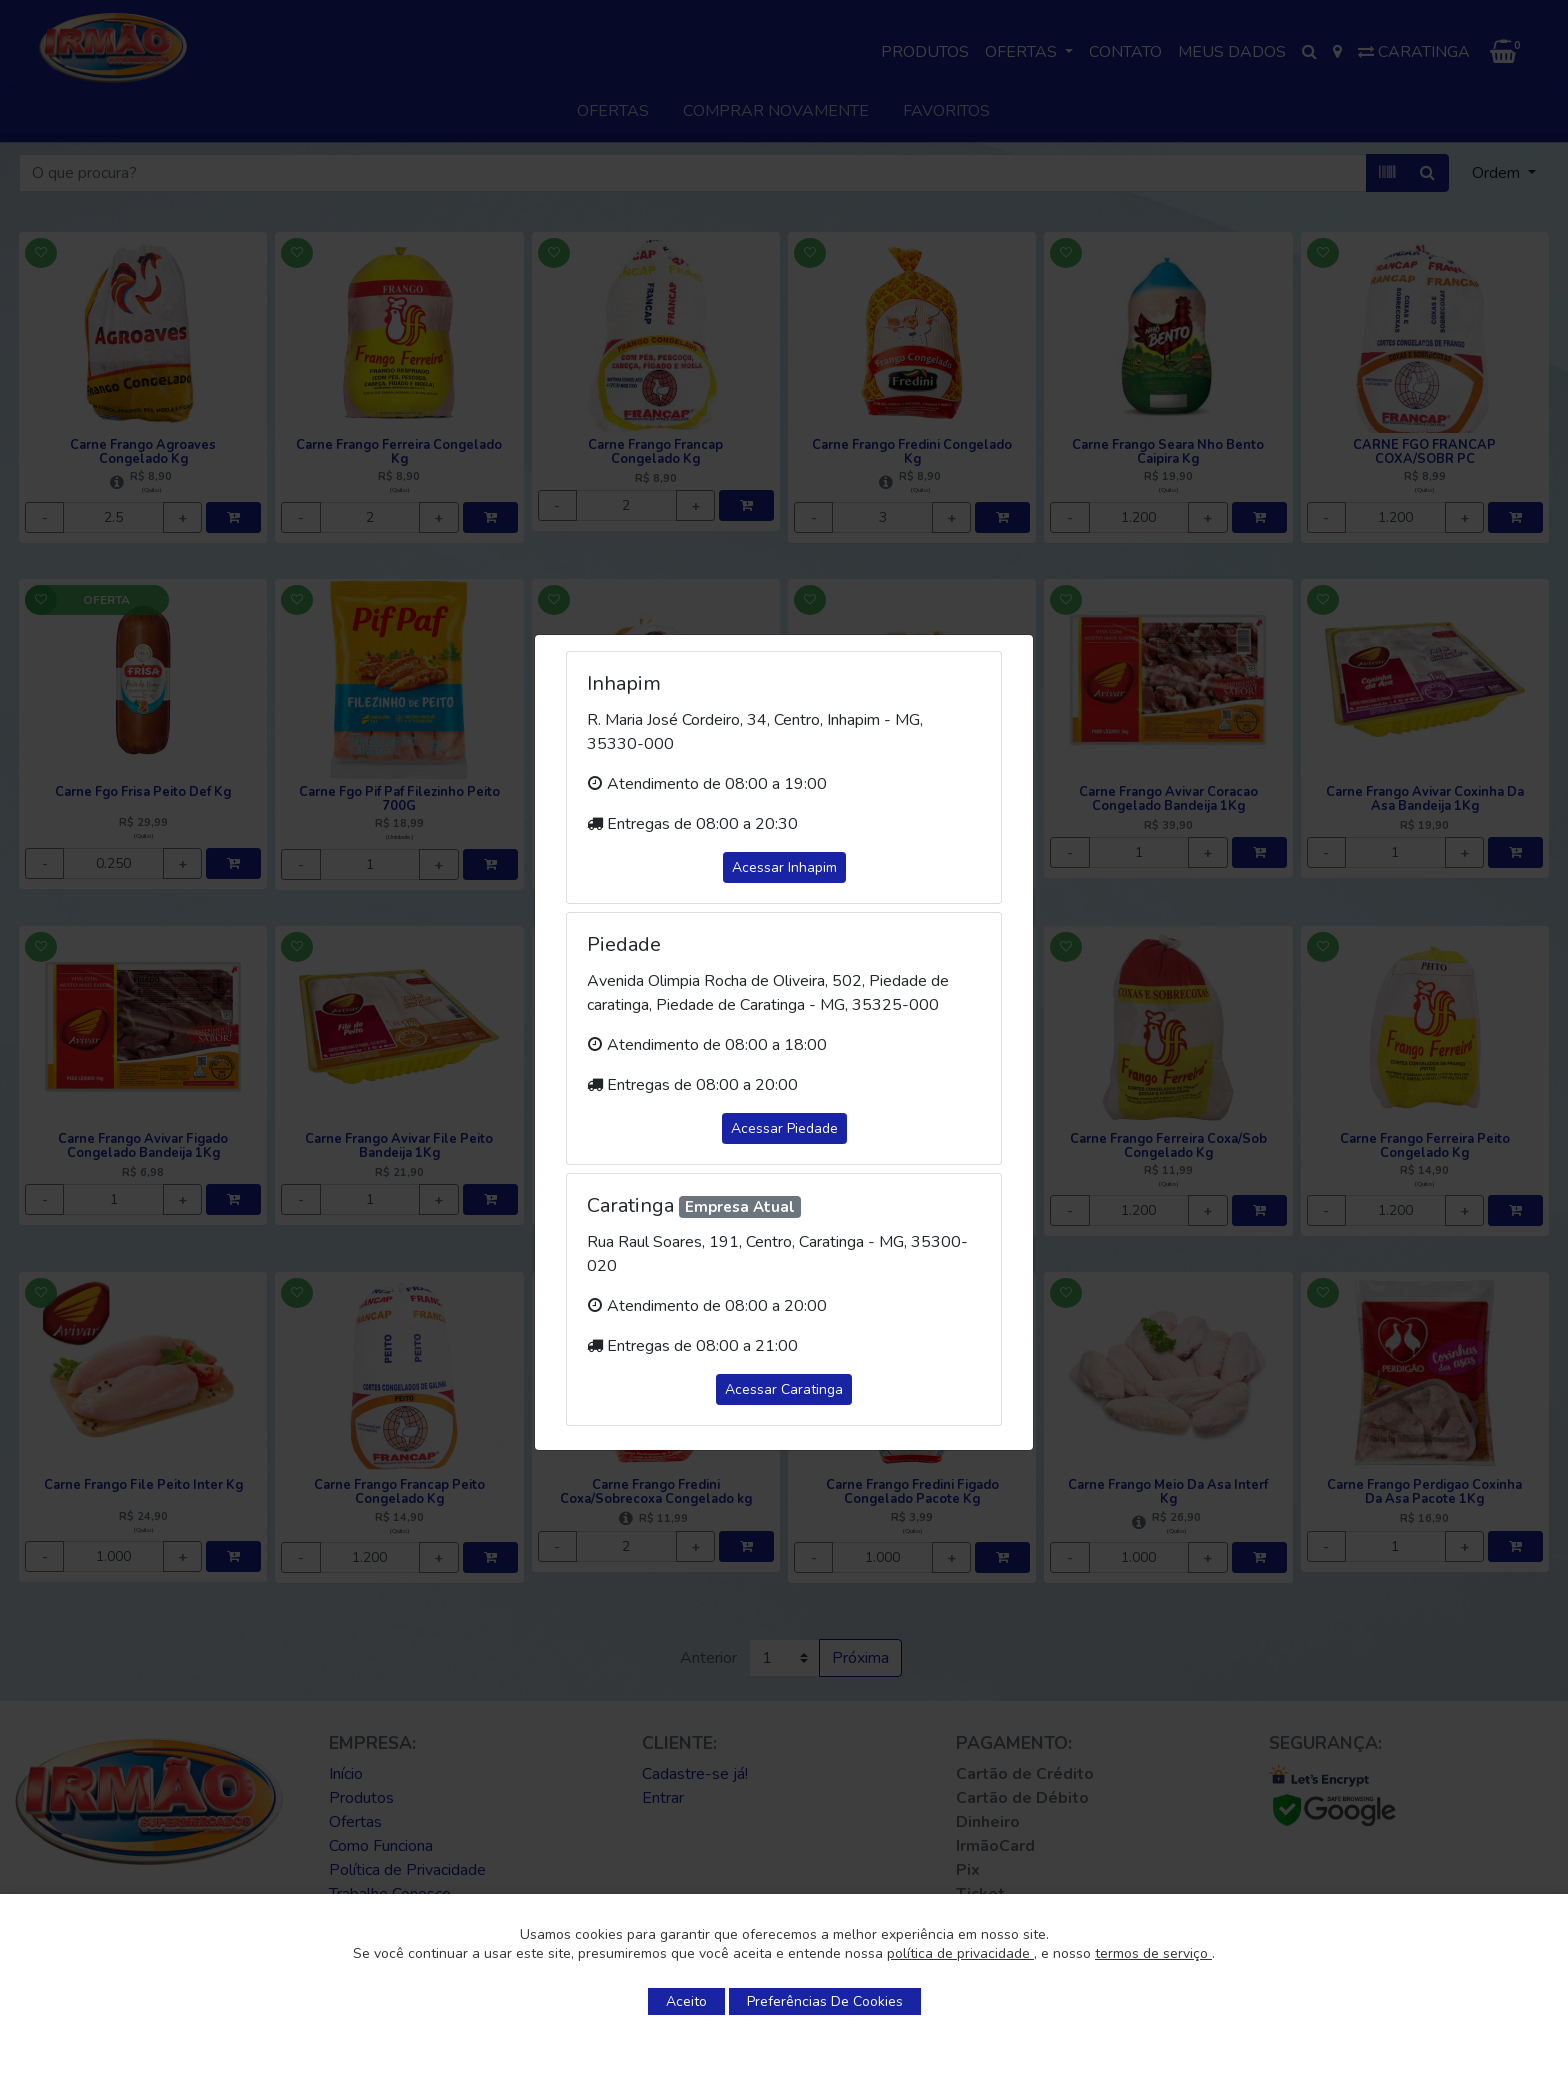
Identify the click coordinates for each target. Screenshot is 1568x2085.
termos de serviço (1153, 1953)
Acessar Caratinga (784, 1389)
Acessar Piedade (784, 1128)
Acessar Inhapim (784, 867)
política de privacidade (960, 1953)
